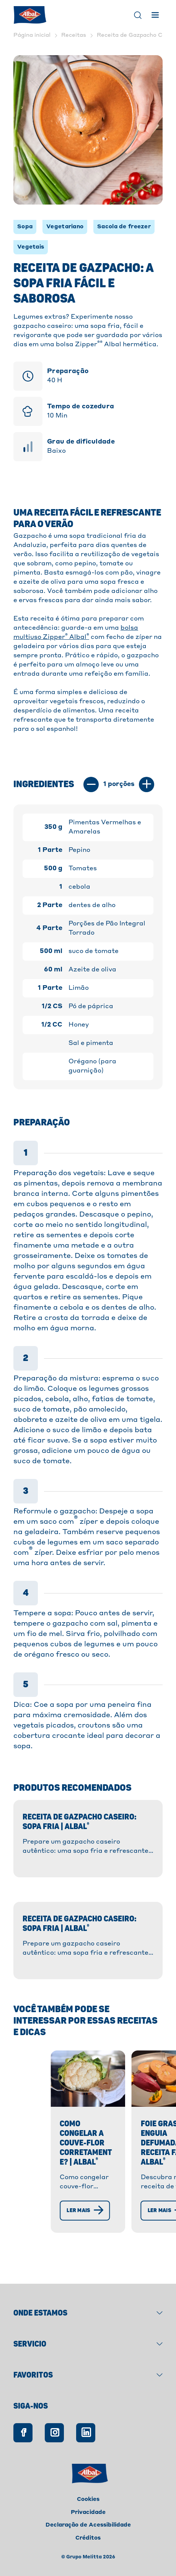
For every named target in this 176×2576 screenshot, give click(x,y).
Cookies (88, 2499)
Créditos (88, 2538)
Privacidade (88, 2512)
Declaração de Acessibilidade (88, 2525)
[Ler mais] (54, 2227)
